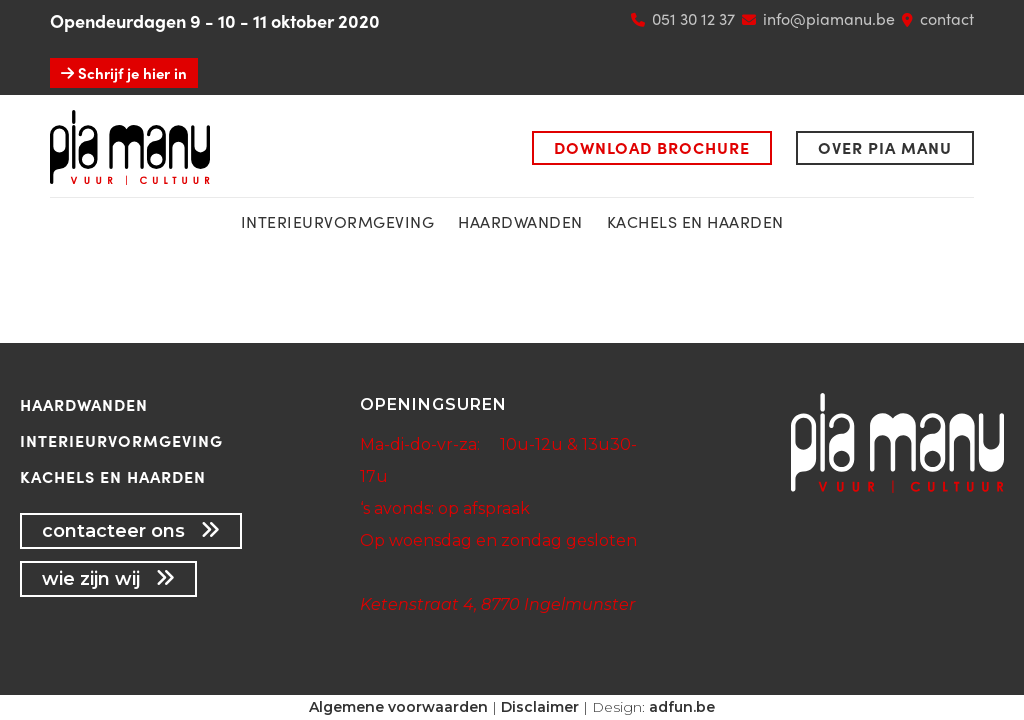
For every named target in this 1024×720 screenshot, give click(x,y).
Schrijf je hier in (124, 73)
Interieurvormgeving (121, 440)
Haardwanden (520, 221)
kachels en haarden (695, 221)
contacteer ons (131, 531)
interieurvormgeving (338, 221)
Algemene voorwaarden (398, 707)
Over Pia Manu (885, 147)
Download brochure (652, 147)
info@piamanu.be (829, 18)
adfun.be (682, 707)
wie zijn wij (108, 579)
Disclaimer (540, 707)
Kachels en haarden (113, 476)
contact (947, 18)
